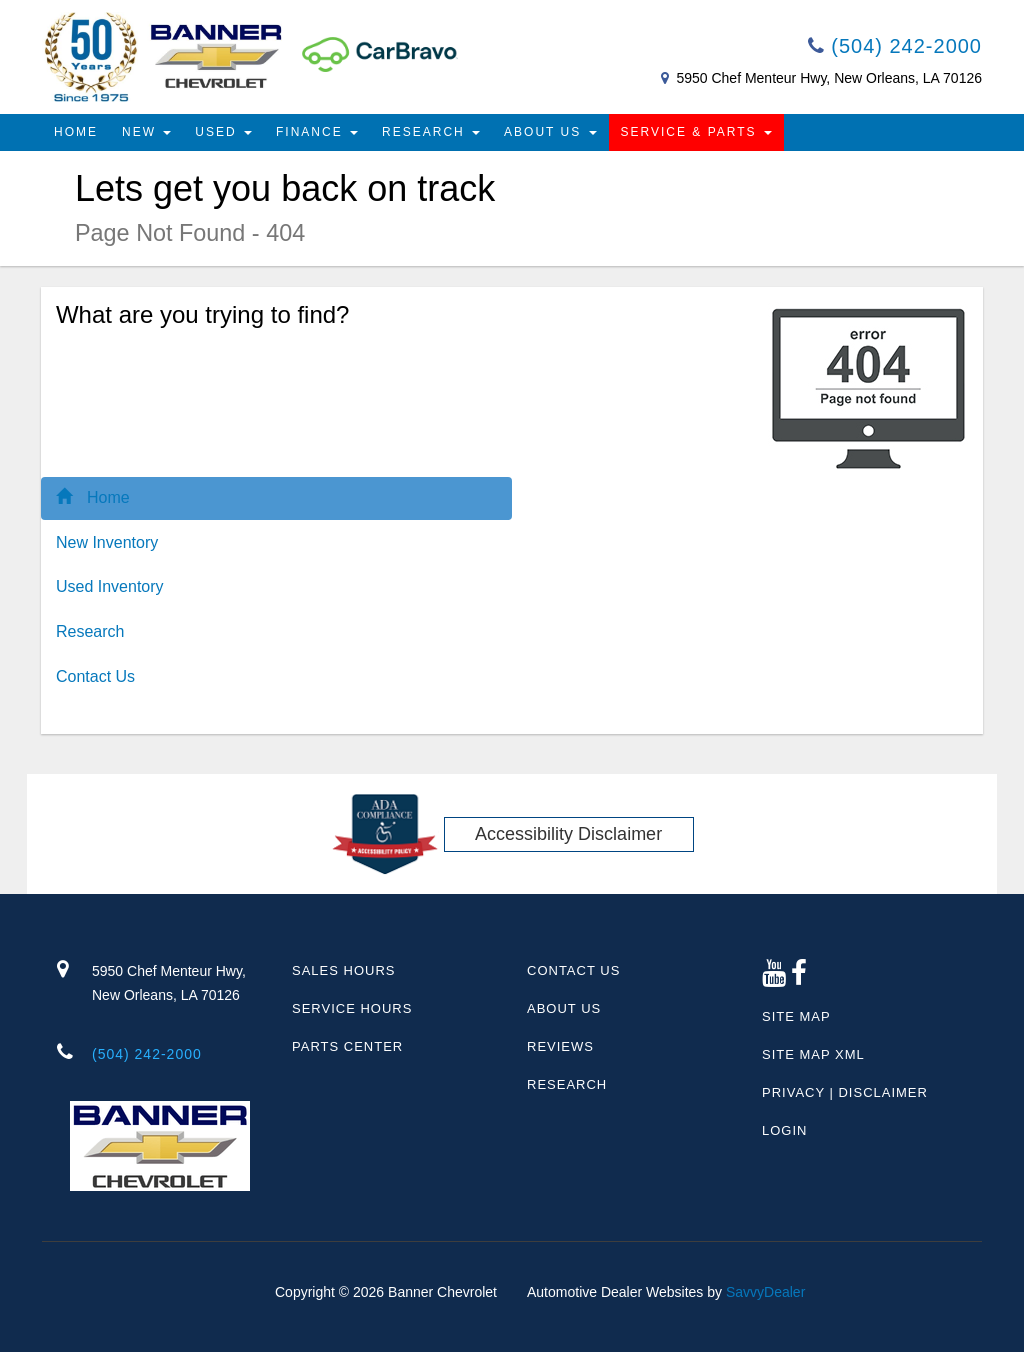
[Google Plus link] (774, 978)
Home (76, 132)
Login (784, 1130)
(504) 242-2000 (895, 46)
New (146, 132)
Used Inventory (110, 586)
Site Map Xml (813, 1054)
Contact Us (95, 676)
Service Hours (352, 1008)
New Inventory (107, 542)
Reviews (560, 1046)
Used (223, 132)
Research (431, 132)
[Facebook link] (799, 978)
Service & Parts (696, 132)
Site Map (796, 1016)
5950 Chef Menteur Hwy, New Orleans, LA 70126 (829, 78)
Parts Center (347, 1046)
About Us (550, 132)
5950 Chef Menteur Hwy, (177, 985)
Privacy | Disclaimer (845, 1092)
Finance (317, 132)
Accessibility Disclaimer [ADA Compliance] (568, 834)
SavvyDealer (765, 1292)
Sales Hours (343, 970)
